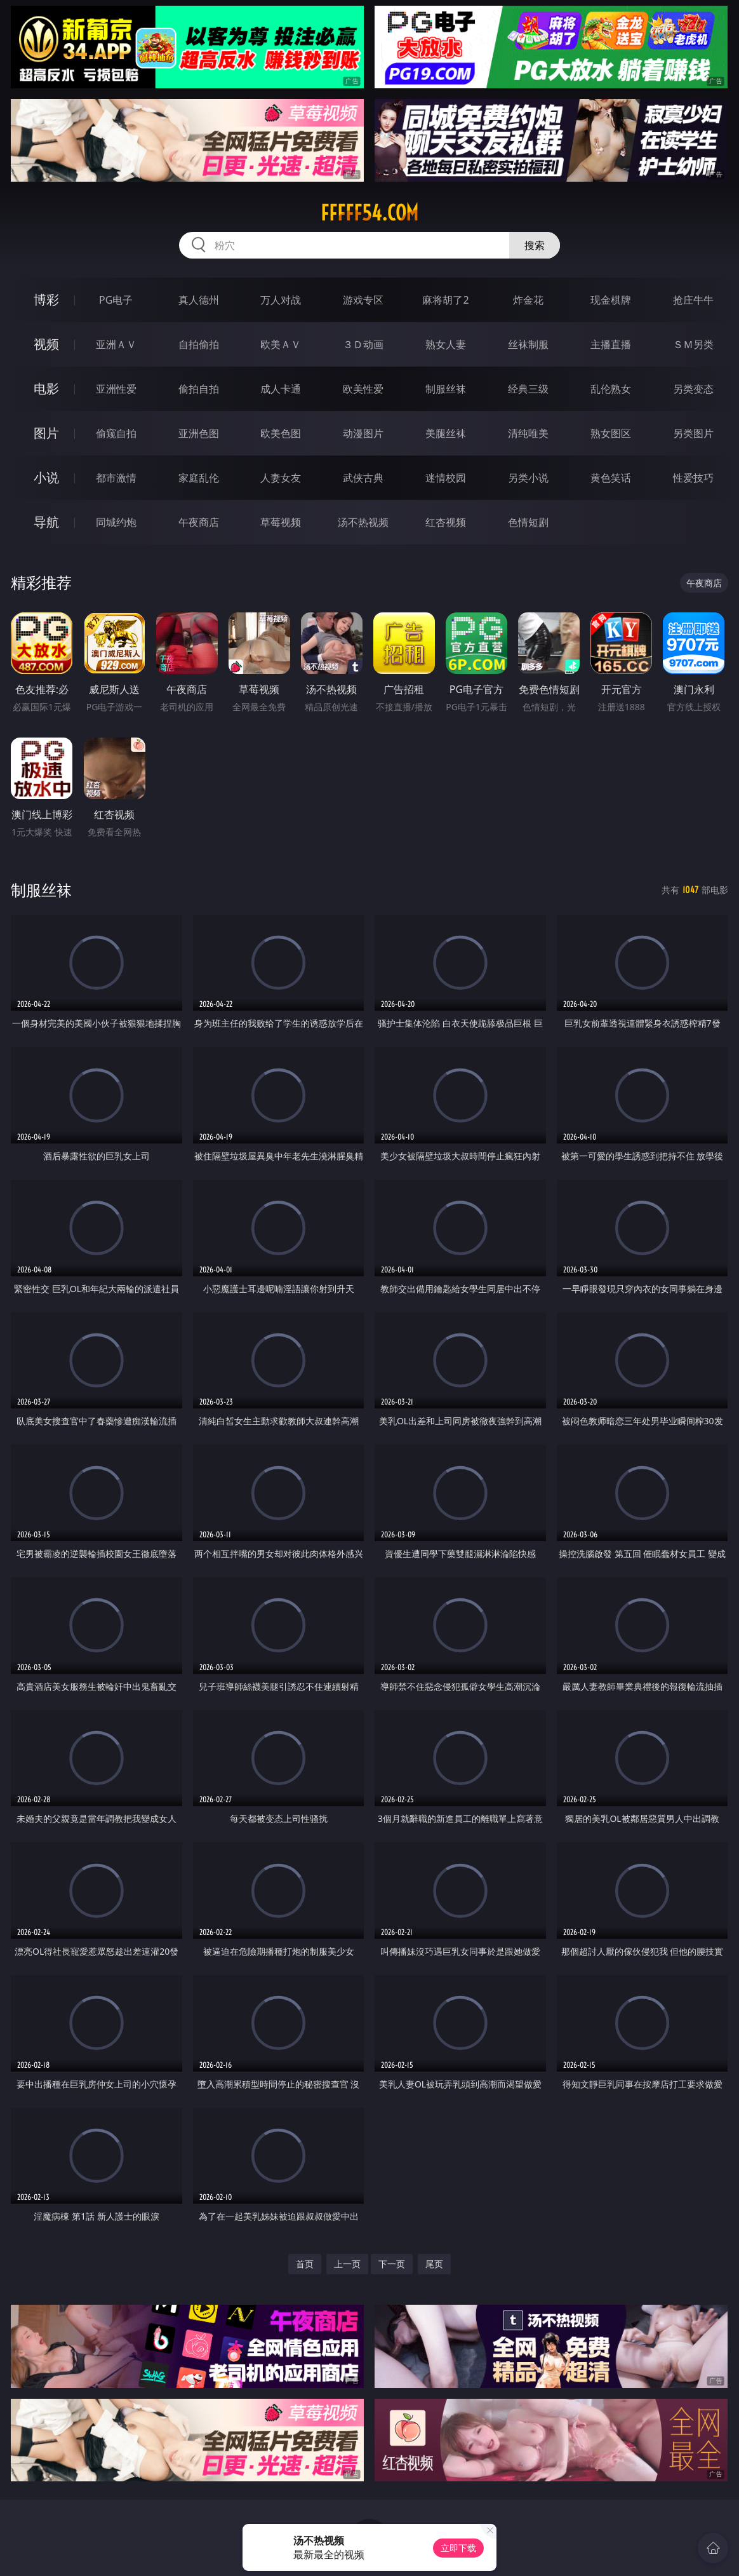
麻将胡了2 (445, 300)
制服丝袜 (445, 389)
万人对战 (280, 300)
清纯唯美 (528, 433)
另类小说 (528, 478)
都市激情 (116, 478)
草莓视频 (280, 522)
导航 (46, 521)
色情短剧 (528, 522)
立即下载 (458, 2548)
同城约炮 (116, 522)
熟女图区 (610, 433)
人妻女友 (280, 478)
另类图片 (693, 433)
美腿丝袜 (445, 433)
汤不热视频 (363, 522)
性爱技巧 (693, 478)
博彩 (46, 299)
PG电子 (116, 300)
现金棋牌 (610, 300)
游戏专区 (363, 300)
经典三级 (528, 389)
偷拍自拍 (198, 389)
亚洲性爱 (116, 389)
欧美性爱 (363, 389)
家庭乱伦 (198, 478)
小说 (46, 477)
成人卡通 (280, 389)
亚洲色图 (198, 433)
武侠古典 (363, 478)
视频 (46, 344)
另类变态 (693, 389)
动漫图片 (363, 433)
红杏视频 (445, 522)
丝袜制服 (528, 344)
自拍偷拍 (198, 344)
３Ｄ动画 (363, 344)
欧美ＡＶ (280, 344)
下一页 (391, 2264)
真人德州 (198, 300)
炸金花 (528, 300)
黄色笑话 (610, 478)
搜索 (534, 245)
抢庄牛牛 (693, 300)
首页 (305, 2264)
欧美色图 (280, 433)
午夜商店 (198, 522)
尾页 (434, 2264)
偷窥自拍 (116, 433)
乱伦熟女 (610, 389)
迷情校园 (445, 478)
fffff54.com (369, 213)
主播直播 (610, 344)
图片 (46, 433)
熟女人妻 (445, 344)
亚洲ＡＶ (116, 344)
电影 (46, 388)
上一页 (347, 2264)
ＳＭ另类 (693, 344)
